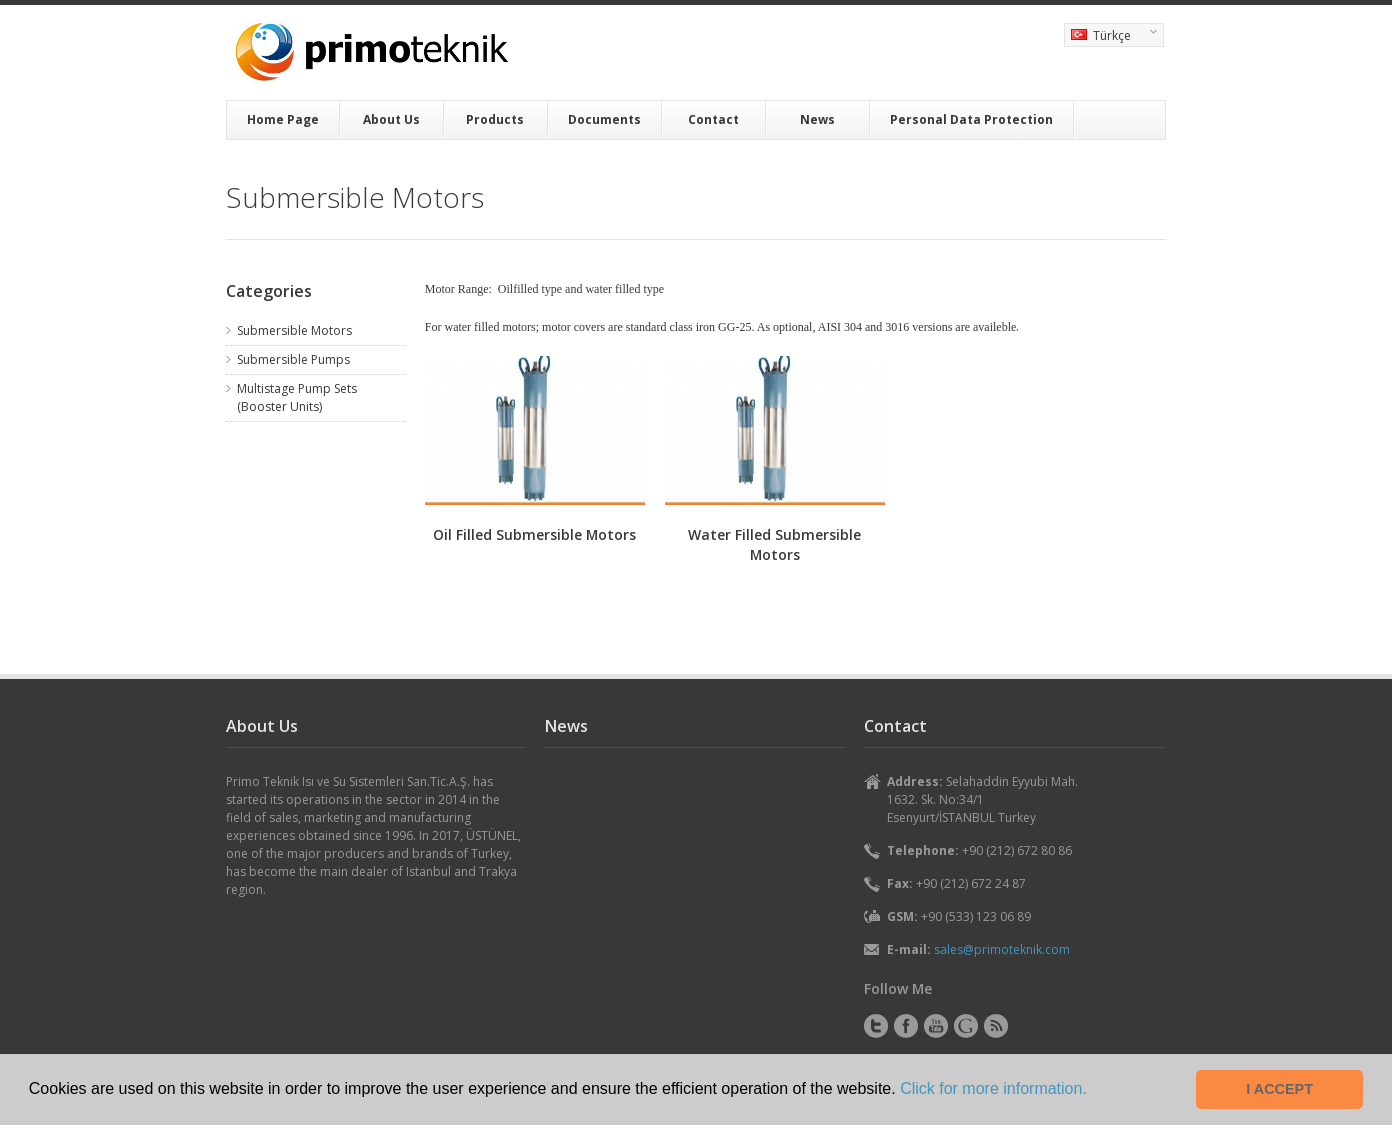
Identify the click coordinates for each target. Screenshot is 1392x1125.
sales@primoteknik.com (1002, 949)
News (817, 119)
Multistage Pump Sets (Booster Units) (297, 397)
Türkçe (1110, 37)
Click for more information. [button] (993, 1088)
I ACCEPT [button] (1279, 1089)
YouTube (936, 1026)
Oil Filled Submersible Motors (534, 534)
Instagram (966, 1026)
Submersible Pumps (293, 359)
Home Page (283, 119)
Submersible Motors (294, 330)
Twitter (876, 1026)
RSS (996, 1026)
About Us (391, 119)
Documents (604, 119)
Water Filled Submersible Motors (774, 544)
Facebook (906, 1026)
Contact (713, 119)
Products (495, 119)
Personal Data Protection (971, 119)
